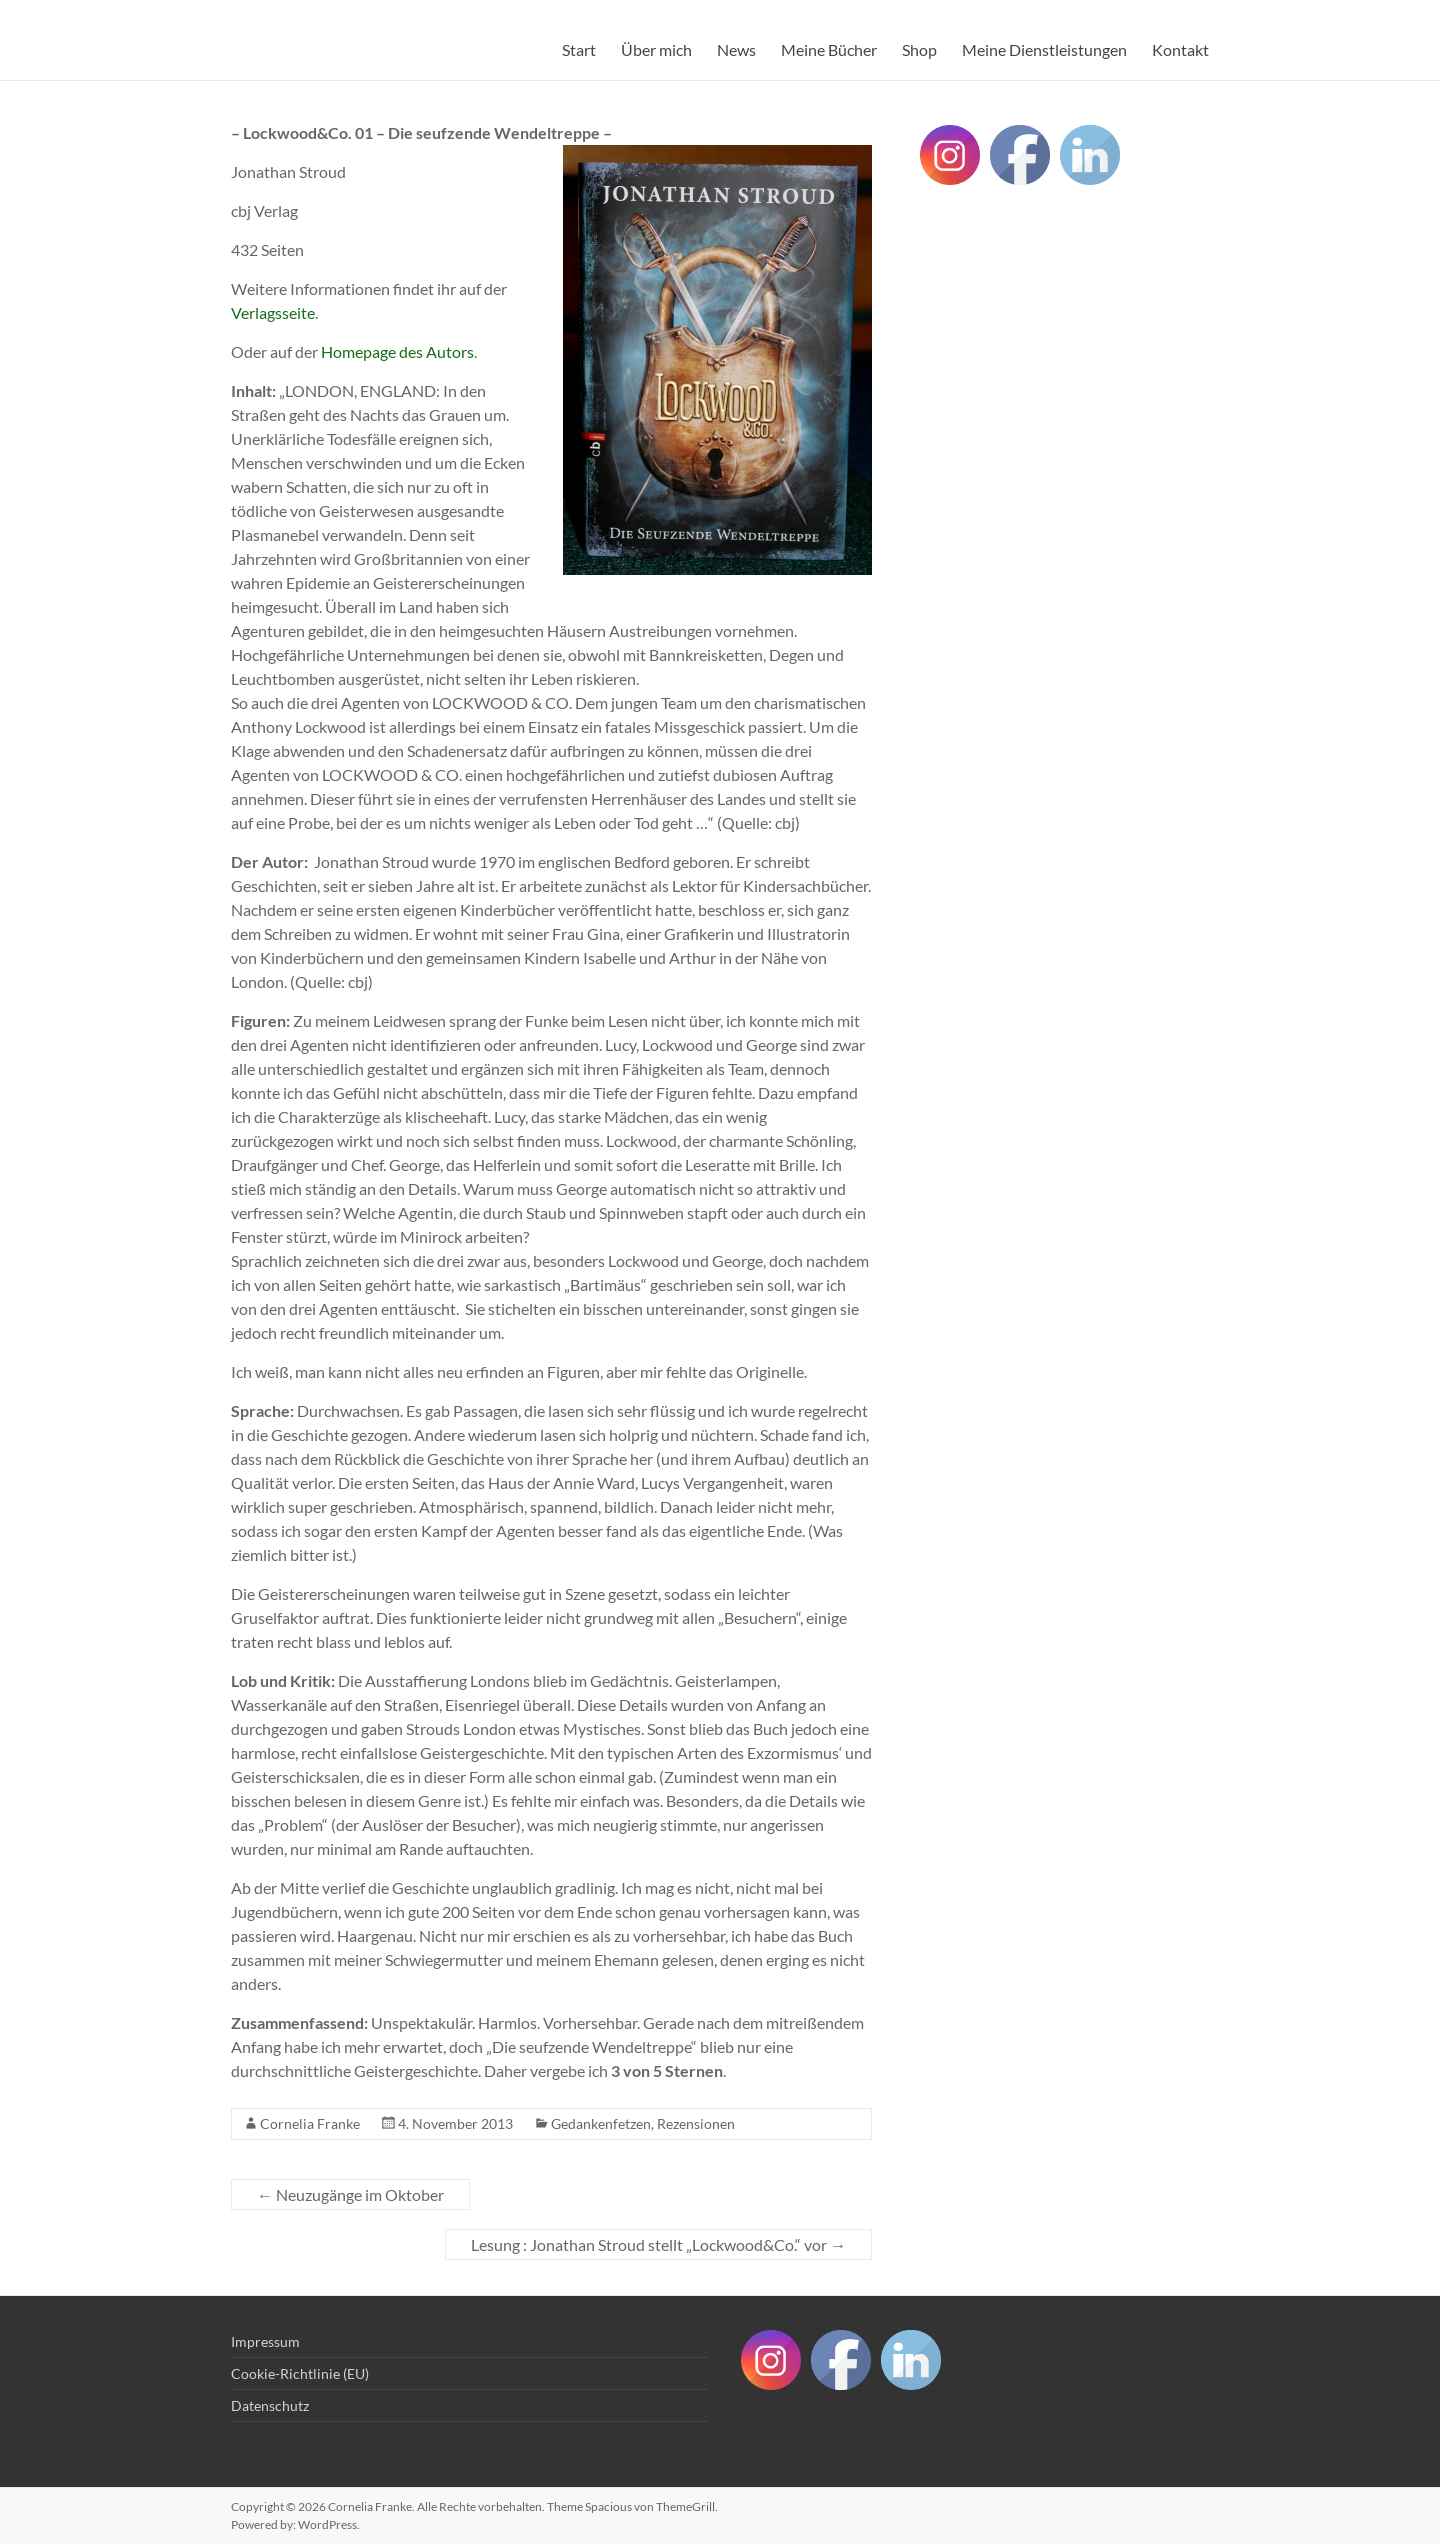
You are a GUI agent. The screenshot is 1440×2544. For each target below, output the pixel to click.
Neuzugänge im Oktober (350, 2194)
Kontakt (1180, 49)
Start (579, 49)
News (736, 49)
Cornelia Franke (310, 2123)
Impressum (265, 2341)
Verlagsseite (273, 312)
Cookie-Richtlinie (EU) (300, 2373)
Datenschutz (270, 2405)
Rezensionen (696, 2123)
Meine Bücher (829, 49)
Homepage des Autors (397, 351)
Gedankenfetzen (601, 2123)
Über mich (656, 49)
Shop (919, 49)
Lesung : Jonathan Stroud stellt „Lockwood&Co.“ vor (658, 2244)
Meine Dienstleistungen (1044, 49)
